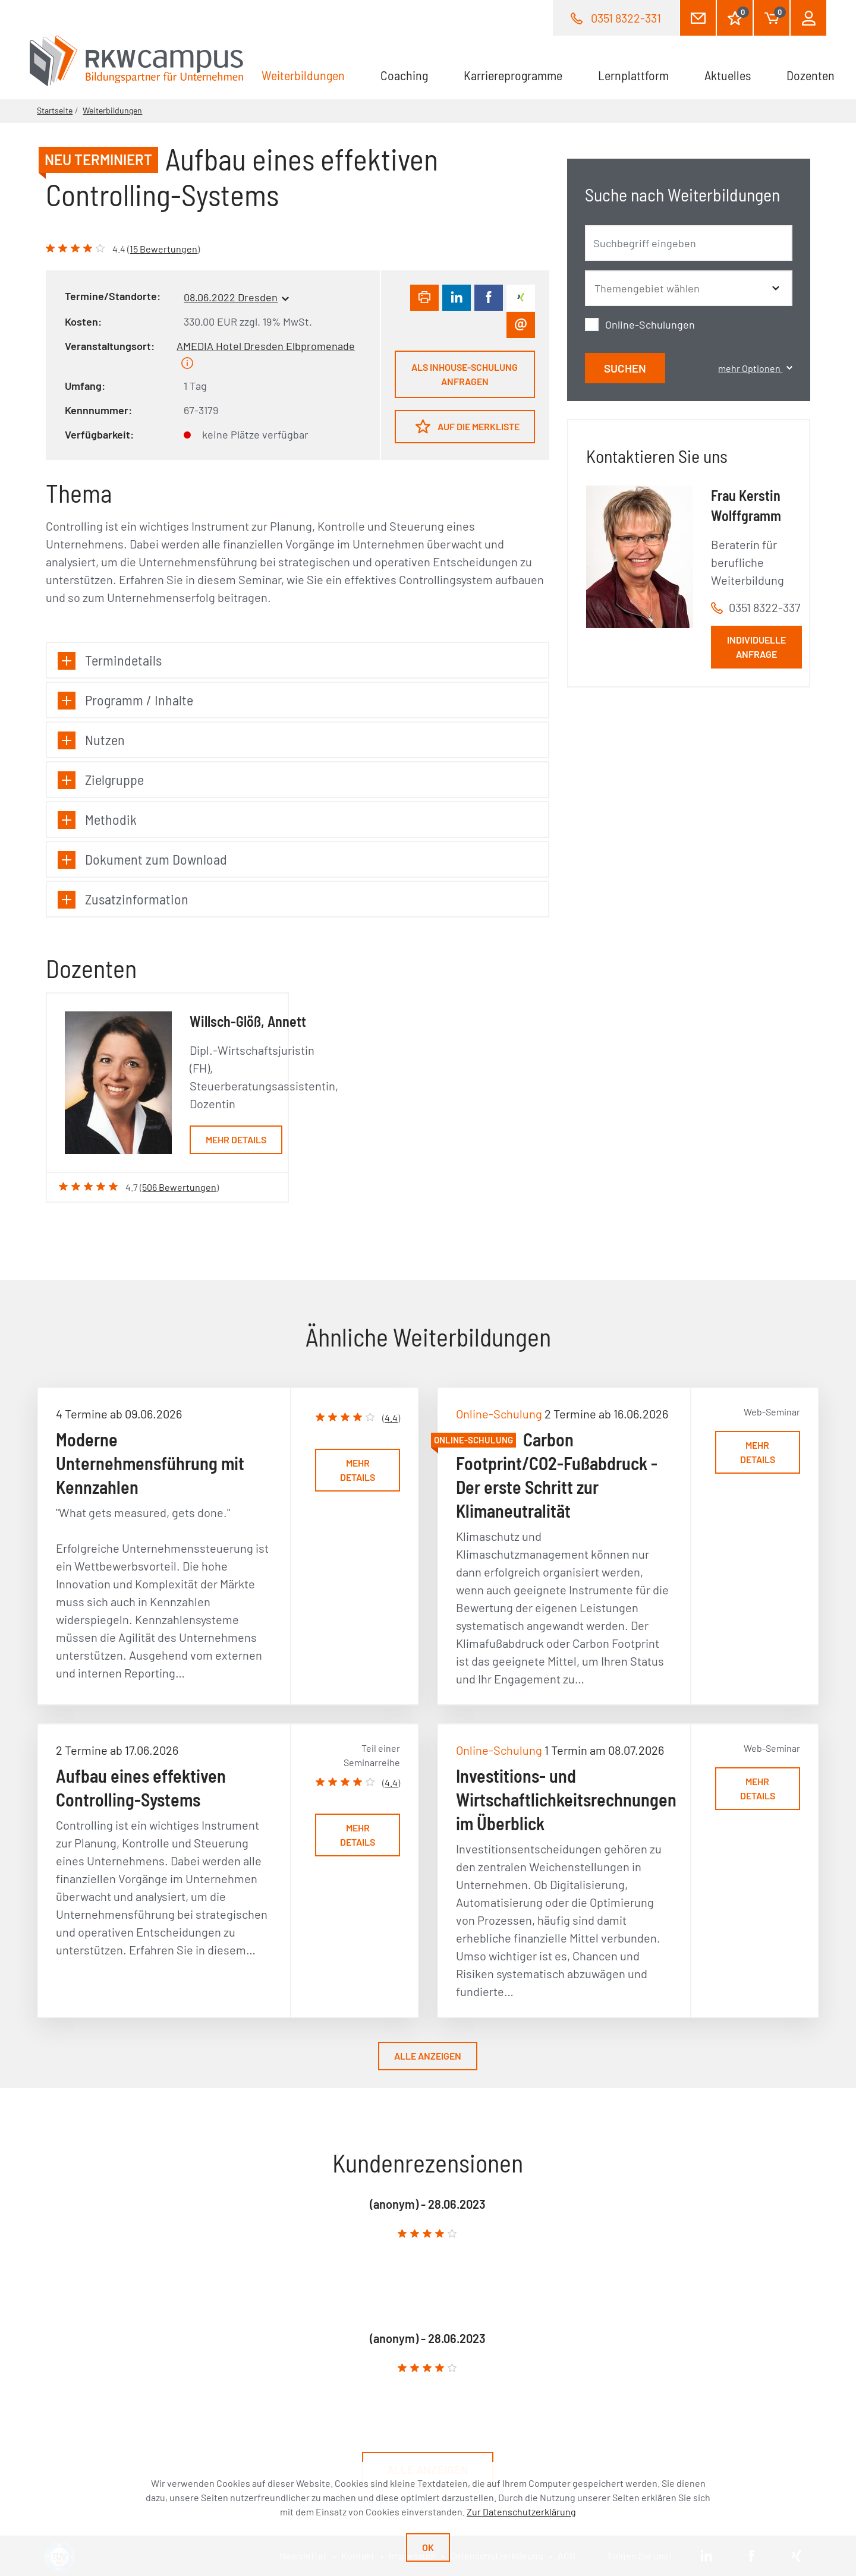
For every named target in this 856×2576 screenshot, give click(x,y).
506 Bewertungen (179, 1187)
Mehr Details (236, 1139)
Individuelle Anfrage (756, 647)
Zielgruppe (101, 780)
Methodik (97, 820)
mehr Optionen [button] (755, 368)
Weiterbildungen (312, 74)
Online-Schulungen (650, 324)
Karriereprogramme (513, 75)
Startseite (55, 110)
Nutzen (91, 740)
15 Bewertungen (163, 248)
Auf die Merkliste (468, 426)
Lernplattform (633, 75)
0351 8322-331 (626, 18)
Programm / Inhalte (125, 700)
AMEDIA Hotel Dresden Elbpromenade (266, 345)
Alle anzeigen (427, 2055)
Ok (428, 2547)
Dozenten (810, 75)
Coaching (404, 75)
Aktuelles (727, 75)
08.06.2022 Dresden (231, 297)
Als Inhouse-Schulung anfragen (464, 374)
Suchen (625, 368)
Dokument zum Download (142, 859)
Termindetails (110, 660)
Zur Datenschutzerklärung (521, 2511)
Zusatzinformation (123, 899)
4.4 (391, 1417)
